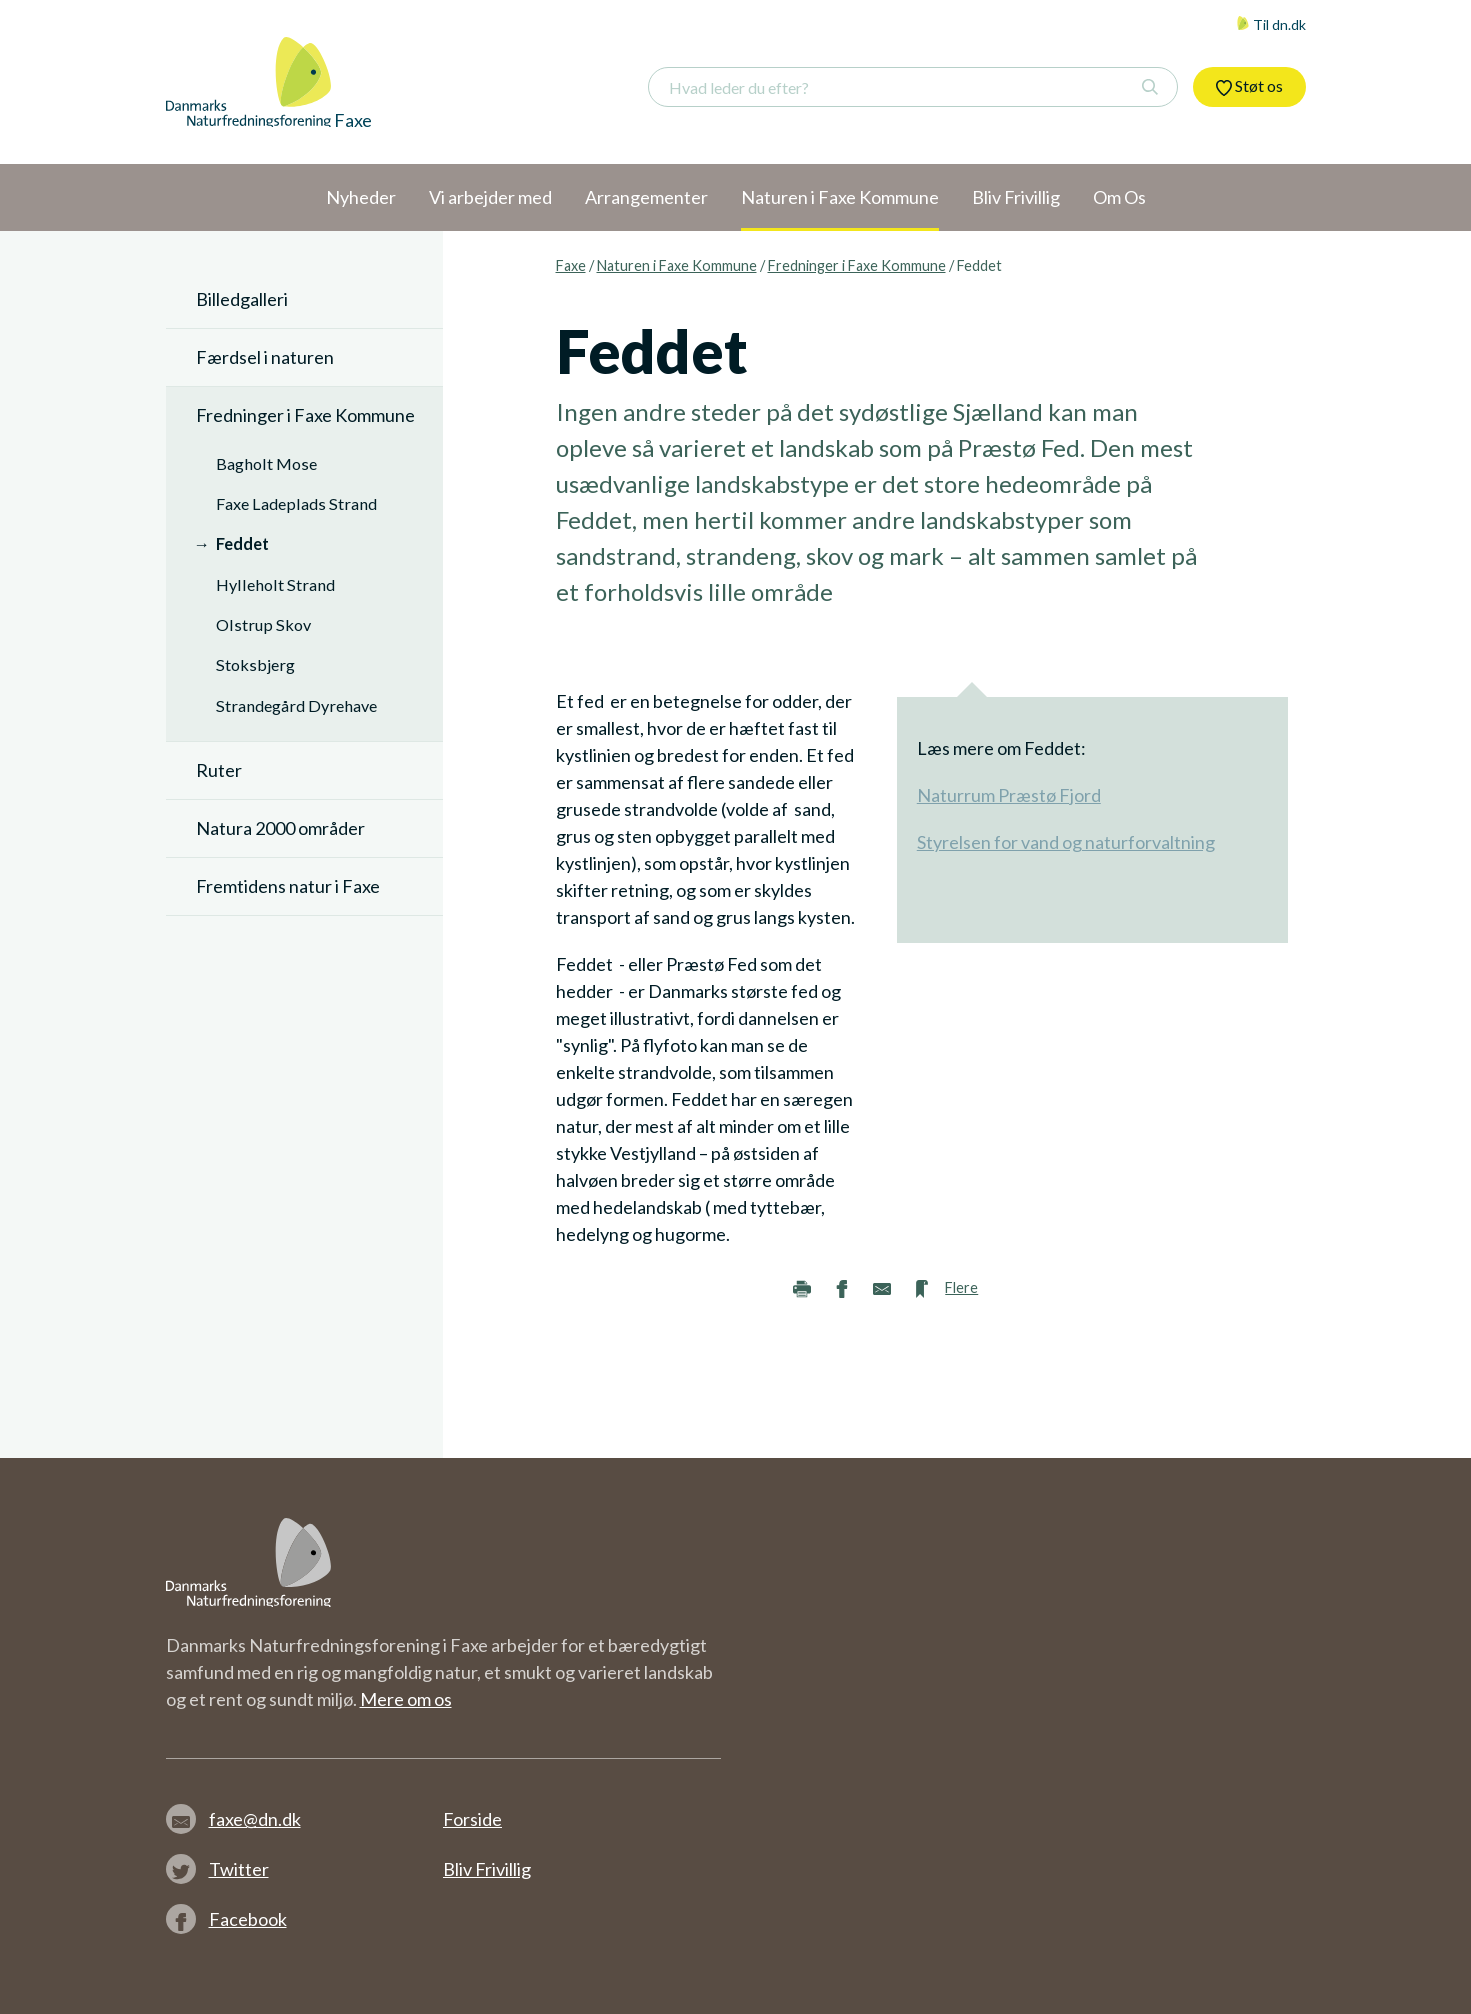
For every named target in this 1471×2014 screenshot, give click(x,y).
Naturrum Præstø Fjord (1009, 795)
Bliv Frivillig (487, 1869)
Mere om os (406, 1699)
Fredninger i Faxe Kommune (857, 265)
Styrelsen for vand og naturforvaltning (1066, 842)
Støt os (1249, 86)
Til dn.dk (1271, 24)
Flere (961, 1287)
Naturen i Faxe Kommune (677, 265)
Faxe (571, 265)
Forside (472, 1819)
